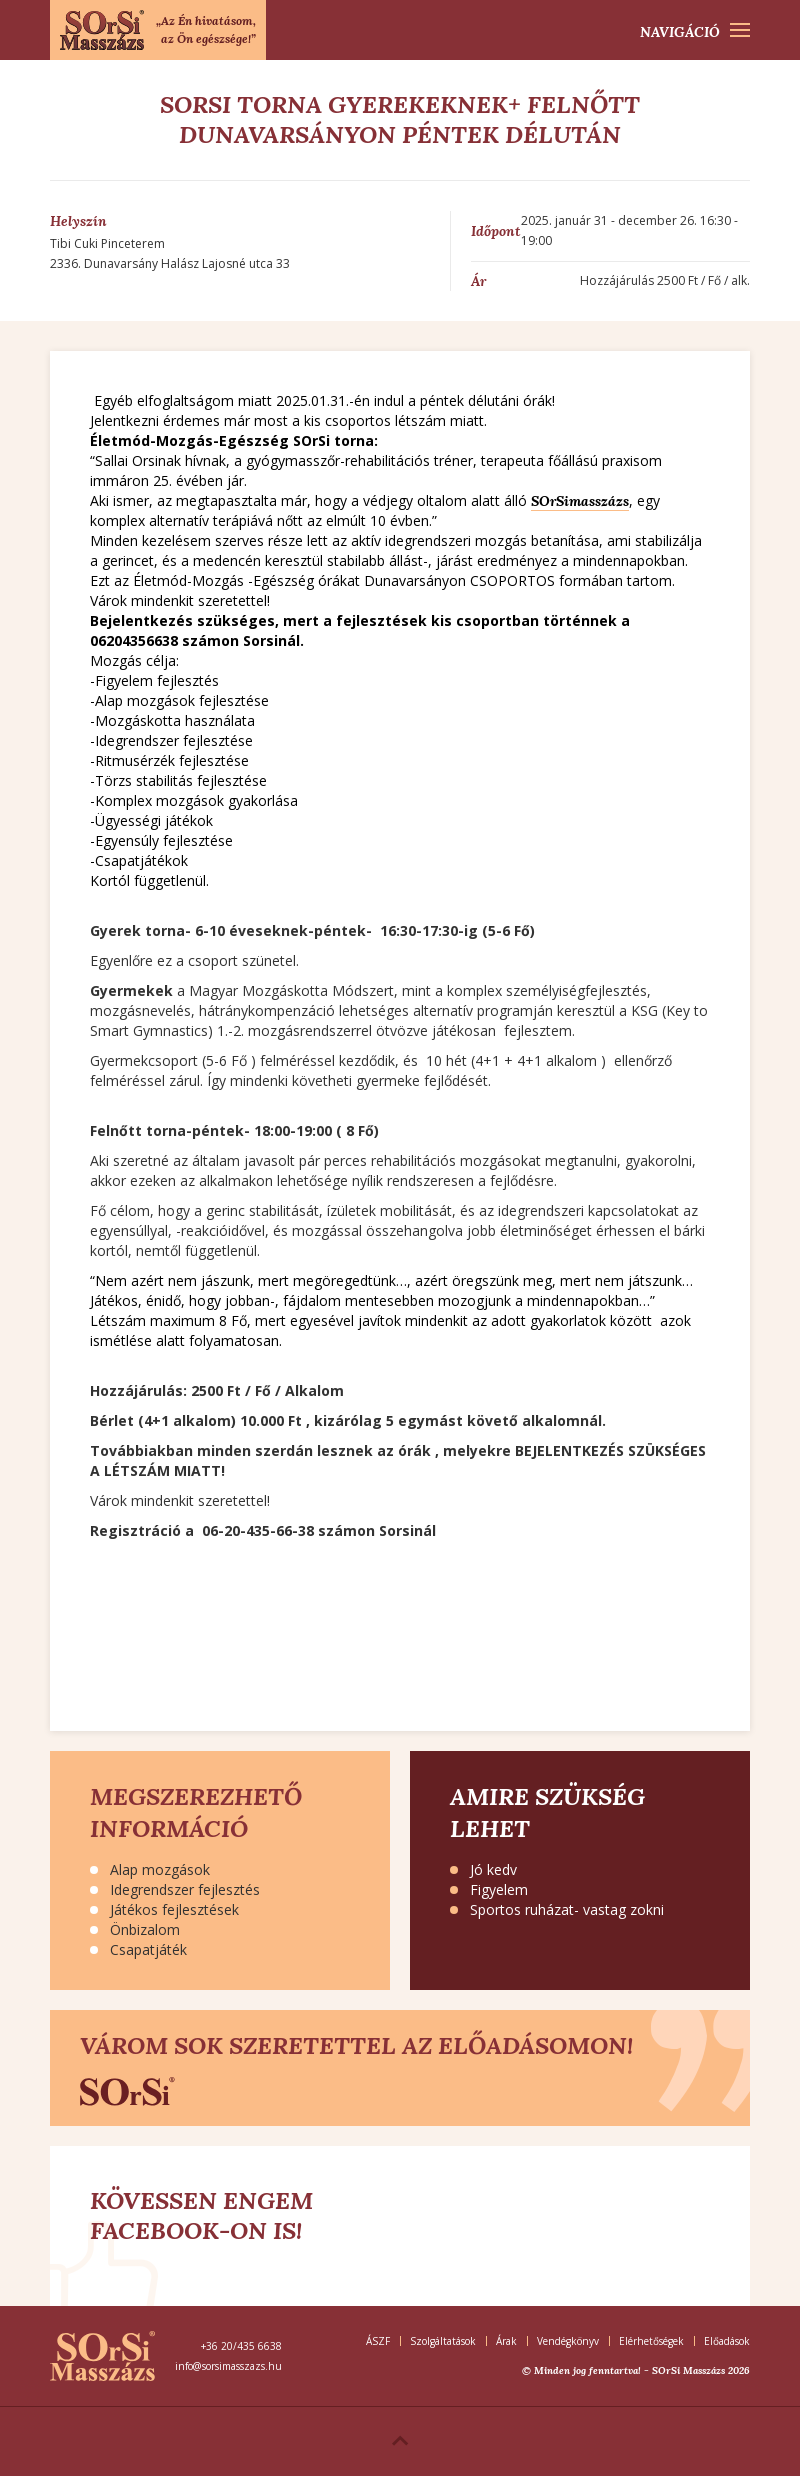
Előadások (727, 2341)
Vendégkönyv (568, 2341)
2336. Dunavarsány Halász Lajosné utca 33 (170, 263)
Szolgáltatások (443, 2341)
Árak (506, 2341)
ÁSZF (378, 2341)
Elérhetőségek (651, 2341)
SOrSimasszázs (580, 501)
